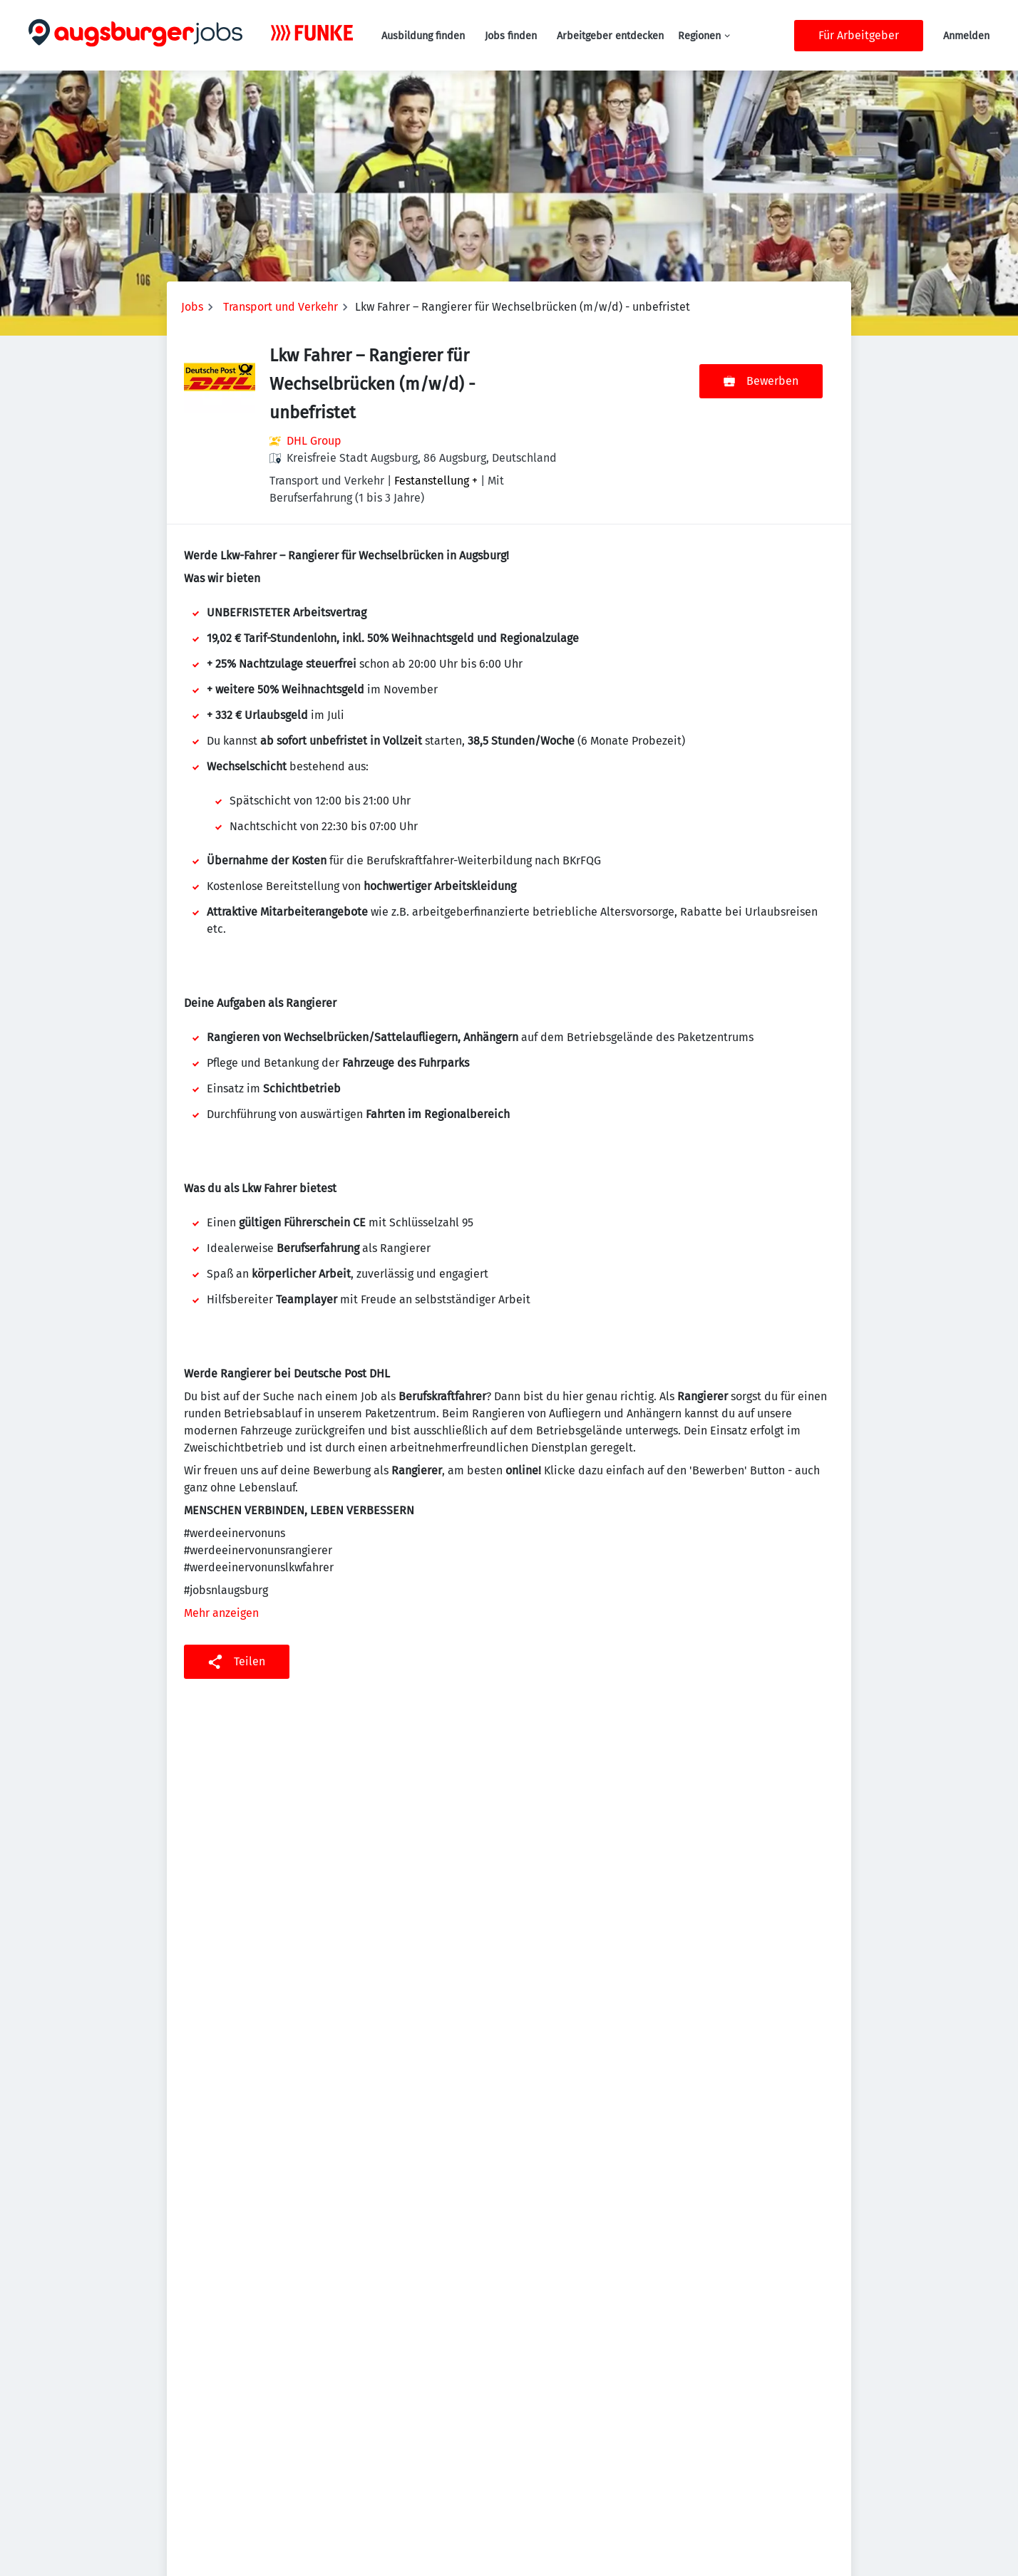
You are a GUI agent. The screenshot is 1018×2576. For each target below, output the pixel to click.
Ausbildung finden (423, 36)
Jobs (192, 307)
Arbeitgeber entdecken (610, 36)
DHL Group (314, 441)
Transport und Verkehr (280, 307)
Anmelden (966, 36)
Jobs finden (511, 36)
